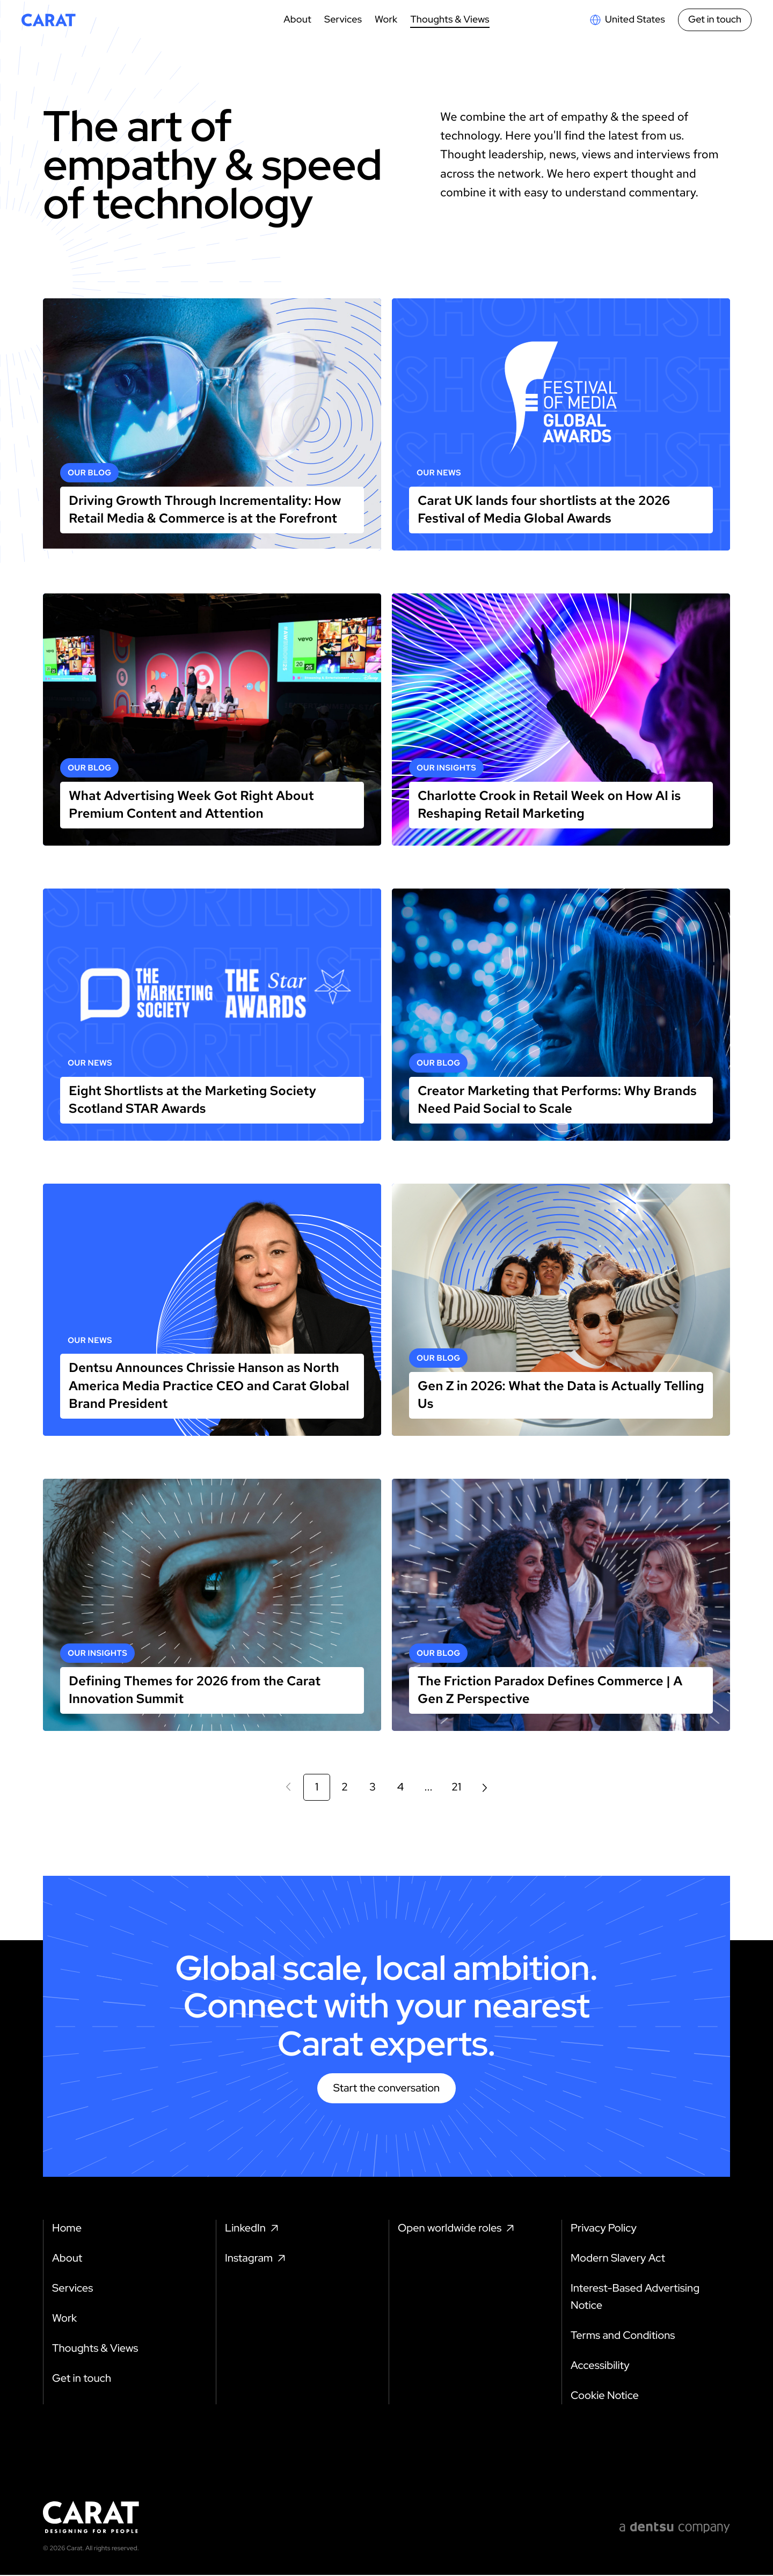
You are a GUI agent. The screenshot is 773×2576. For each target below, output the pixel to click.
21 (456, 1787)
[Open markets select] (627, 20)
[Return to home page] (48, 20)
